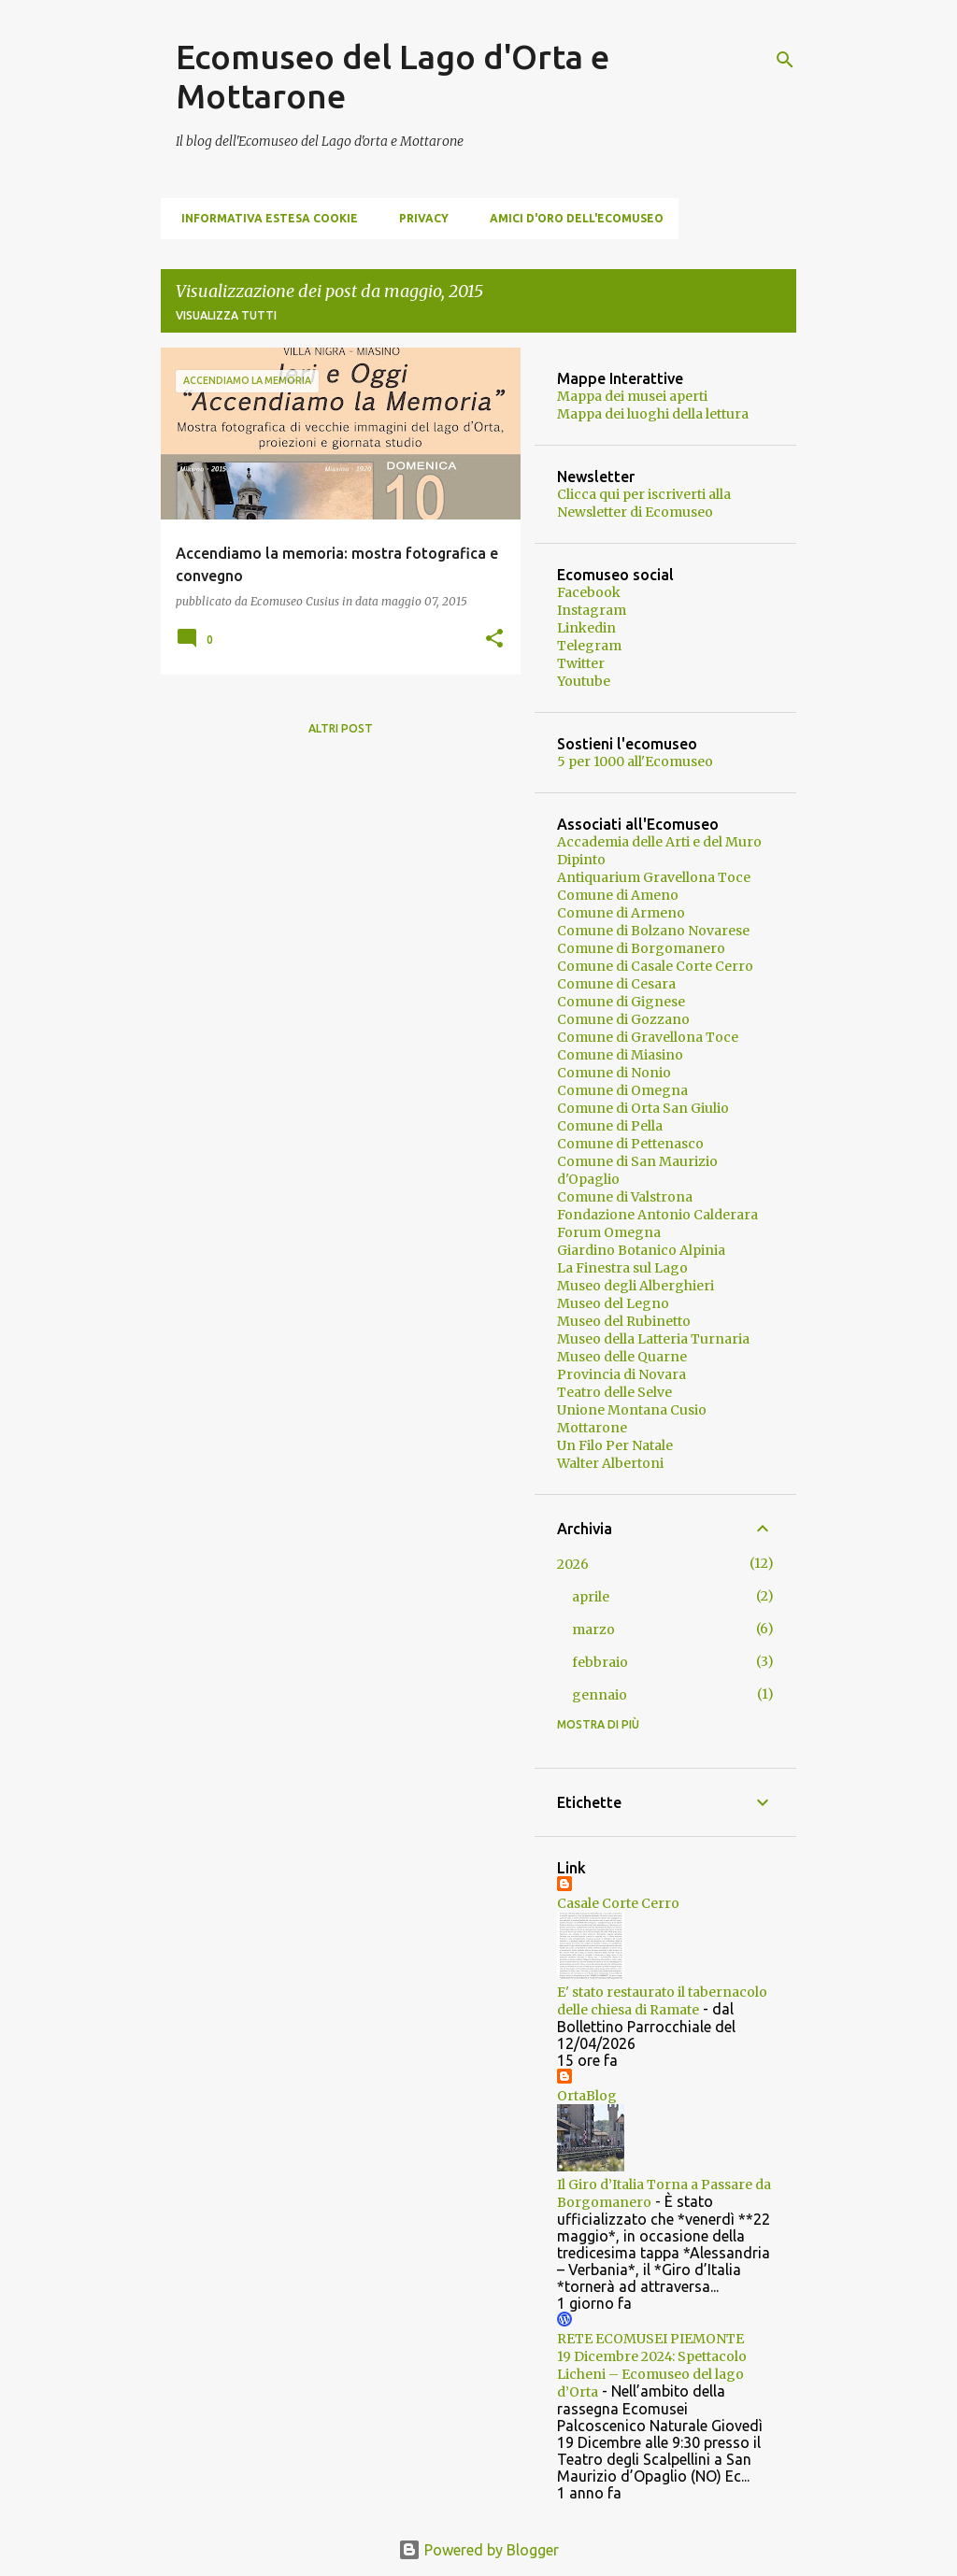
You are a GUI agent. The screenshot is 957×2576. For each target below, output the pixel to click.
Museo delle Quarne (622, 1356)
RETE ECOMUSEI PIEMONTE (650, 2338)
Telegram (589, 645)
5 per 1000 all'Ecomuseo (635, 761)
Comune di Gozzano (623, 1019)
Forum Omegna (609, 1232)
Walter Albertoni (610, 1463)
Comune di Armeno (621, 912)
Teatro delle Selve (614, 1392)
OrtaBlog (587, 2095)
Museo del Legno (613, 1303)
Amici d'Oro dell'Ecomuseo (571, 218)
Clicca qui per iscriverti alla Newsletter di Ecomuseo (644, 503)
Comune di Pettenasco (630, 1143)
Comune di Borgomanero (641, 948)
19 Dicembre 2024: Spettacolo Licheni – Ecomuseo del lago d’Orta (652, 2374)
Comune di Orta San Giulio (643, 1108)
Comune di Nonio (614, 1072)
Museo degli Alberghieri (635, 1285)
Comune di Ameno (617, 895)
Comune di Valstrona (625, 1196)
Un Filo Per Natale (615, 1445)
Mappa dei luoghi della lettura (653, 414)
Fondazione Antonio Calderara (657, 1214)
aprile (590, 1596)
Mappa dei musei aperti (632, 396)
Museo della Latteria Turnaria (653, 1339)
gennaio (599, 1694)
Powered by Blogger (478, 2549)
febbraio (600, 1662)
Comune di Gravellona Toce (647, 1037)
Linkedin (586, 627)
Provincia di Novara (621, 1374)
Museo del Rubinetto (624, 1321)
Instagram (591, 610)
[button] (494, 639)
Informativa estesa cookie (264, 218)
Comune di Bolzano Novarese (653, 930)
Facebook (589, 592)
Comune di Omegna (622, 1090)
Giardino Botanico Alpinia (641, 1250)
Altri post (340, 728)
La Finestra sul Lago (622, 1268)
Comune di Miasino (620, 1054)
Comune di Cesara (616, 983)
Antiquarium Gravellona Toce (653, 877)
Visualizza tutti (226, 315)
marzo (593, 1629)
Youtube (583, 681)
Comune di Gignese (621, 1001)
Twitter (581, 663)
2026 (573, 1564)
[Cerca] (785, 59)
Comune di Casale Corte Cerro (655, 966)
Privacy (418, 218)
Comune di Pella (610, 1125)
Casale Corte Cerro (618, 1903)
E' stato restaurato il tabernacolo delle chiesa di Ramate (662, 2001)
